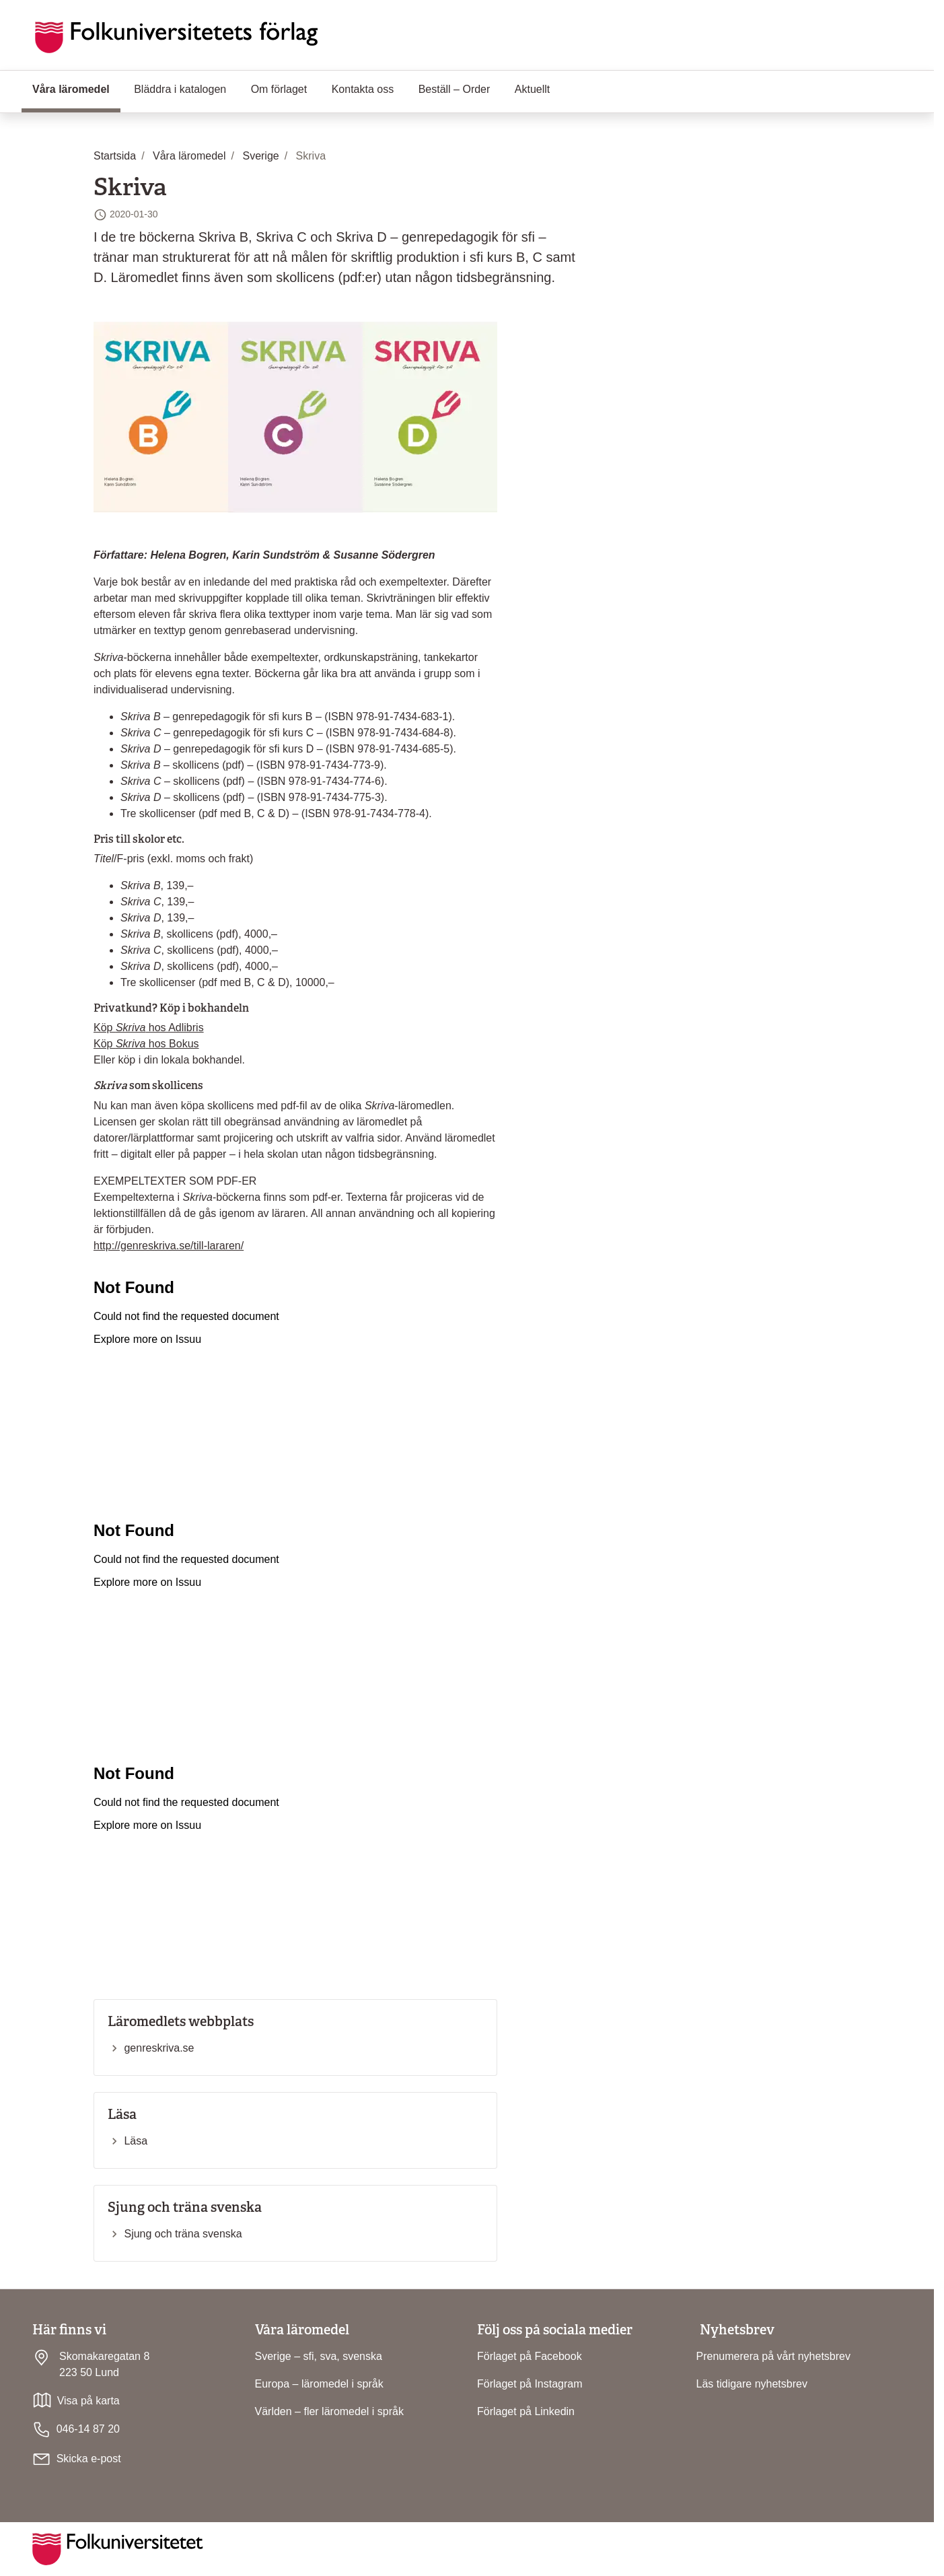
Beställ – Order (455, 89)
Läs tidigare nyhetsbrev (751, 2384)
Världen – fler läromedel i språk (329, 2411)
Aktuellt (532, 89)
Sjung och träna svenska (183, 2233)
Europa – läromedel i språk (319, 2384)
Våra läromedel (76, 88)
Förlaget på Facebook (529, 2356)
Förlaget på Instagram (530, 2384)
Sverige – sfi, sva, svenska (318, 2356)
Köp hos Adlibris (149, 1027)
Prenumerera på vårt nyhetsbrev (773, 2356)
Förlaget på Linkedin (526, 2411)
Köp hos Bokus (146, 1043)
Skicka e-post (89, 2458)
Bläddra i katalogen (180, 89)
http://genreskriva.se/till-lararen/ (169, 1245)
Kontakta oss (363, 89)
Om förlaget (279, 89)
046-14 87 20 (76, 2430)
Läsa (135, 2141)
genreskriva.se (159, 2048)
